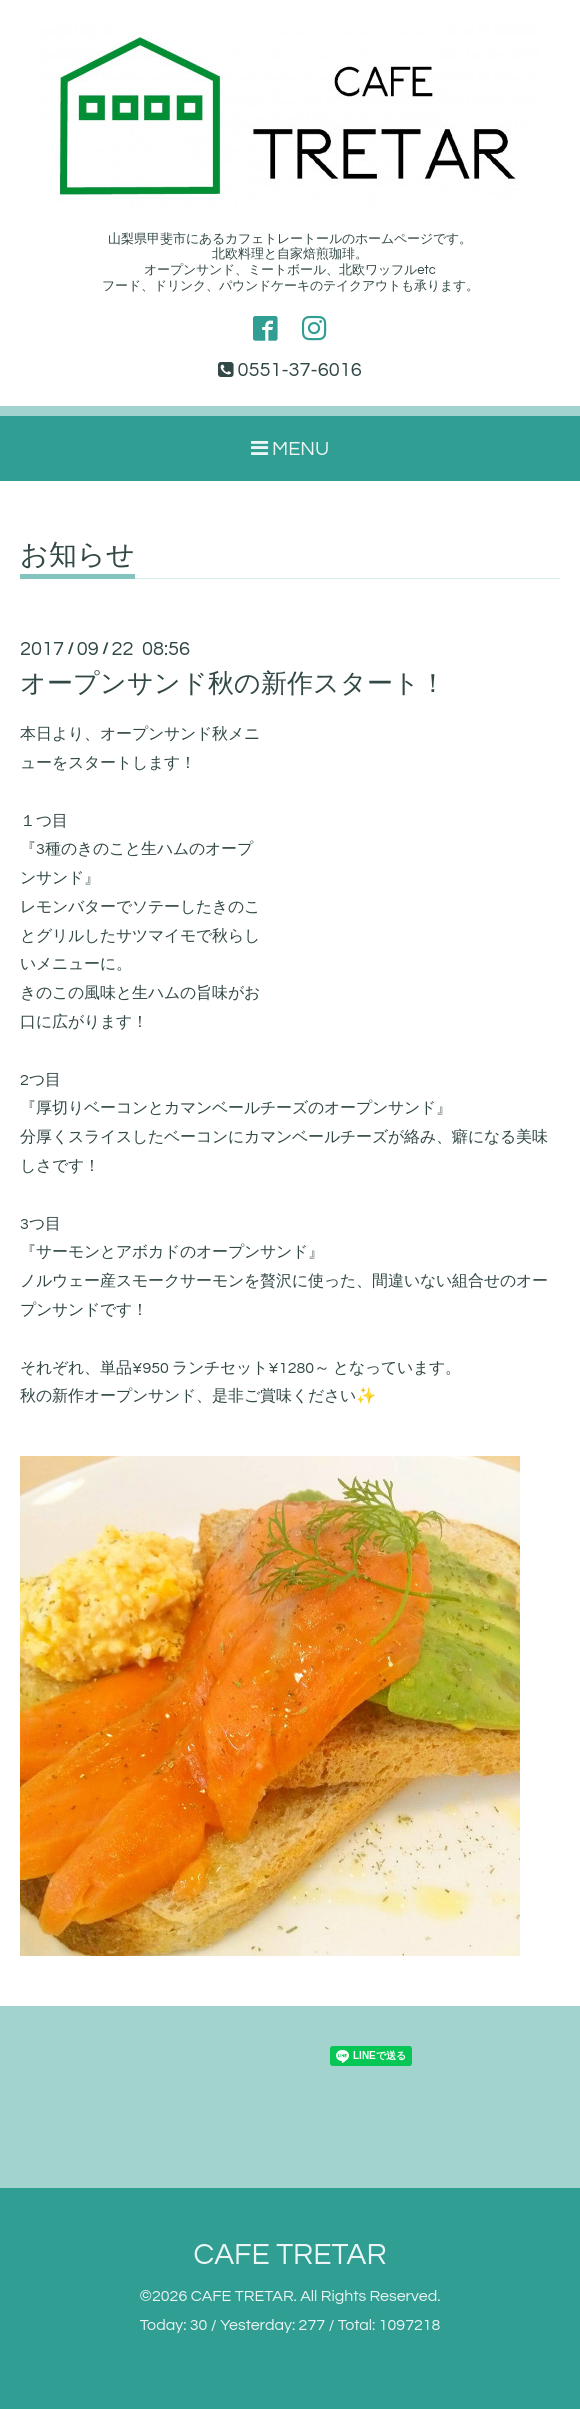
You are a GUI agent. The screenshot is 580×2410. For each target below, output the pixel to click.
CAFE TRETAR (289, 2255)
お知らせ (77, 557)
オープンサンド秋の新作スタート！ (233, 685)
